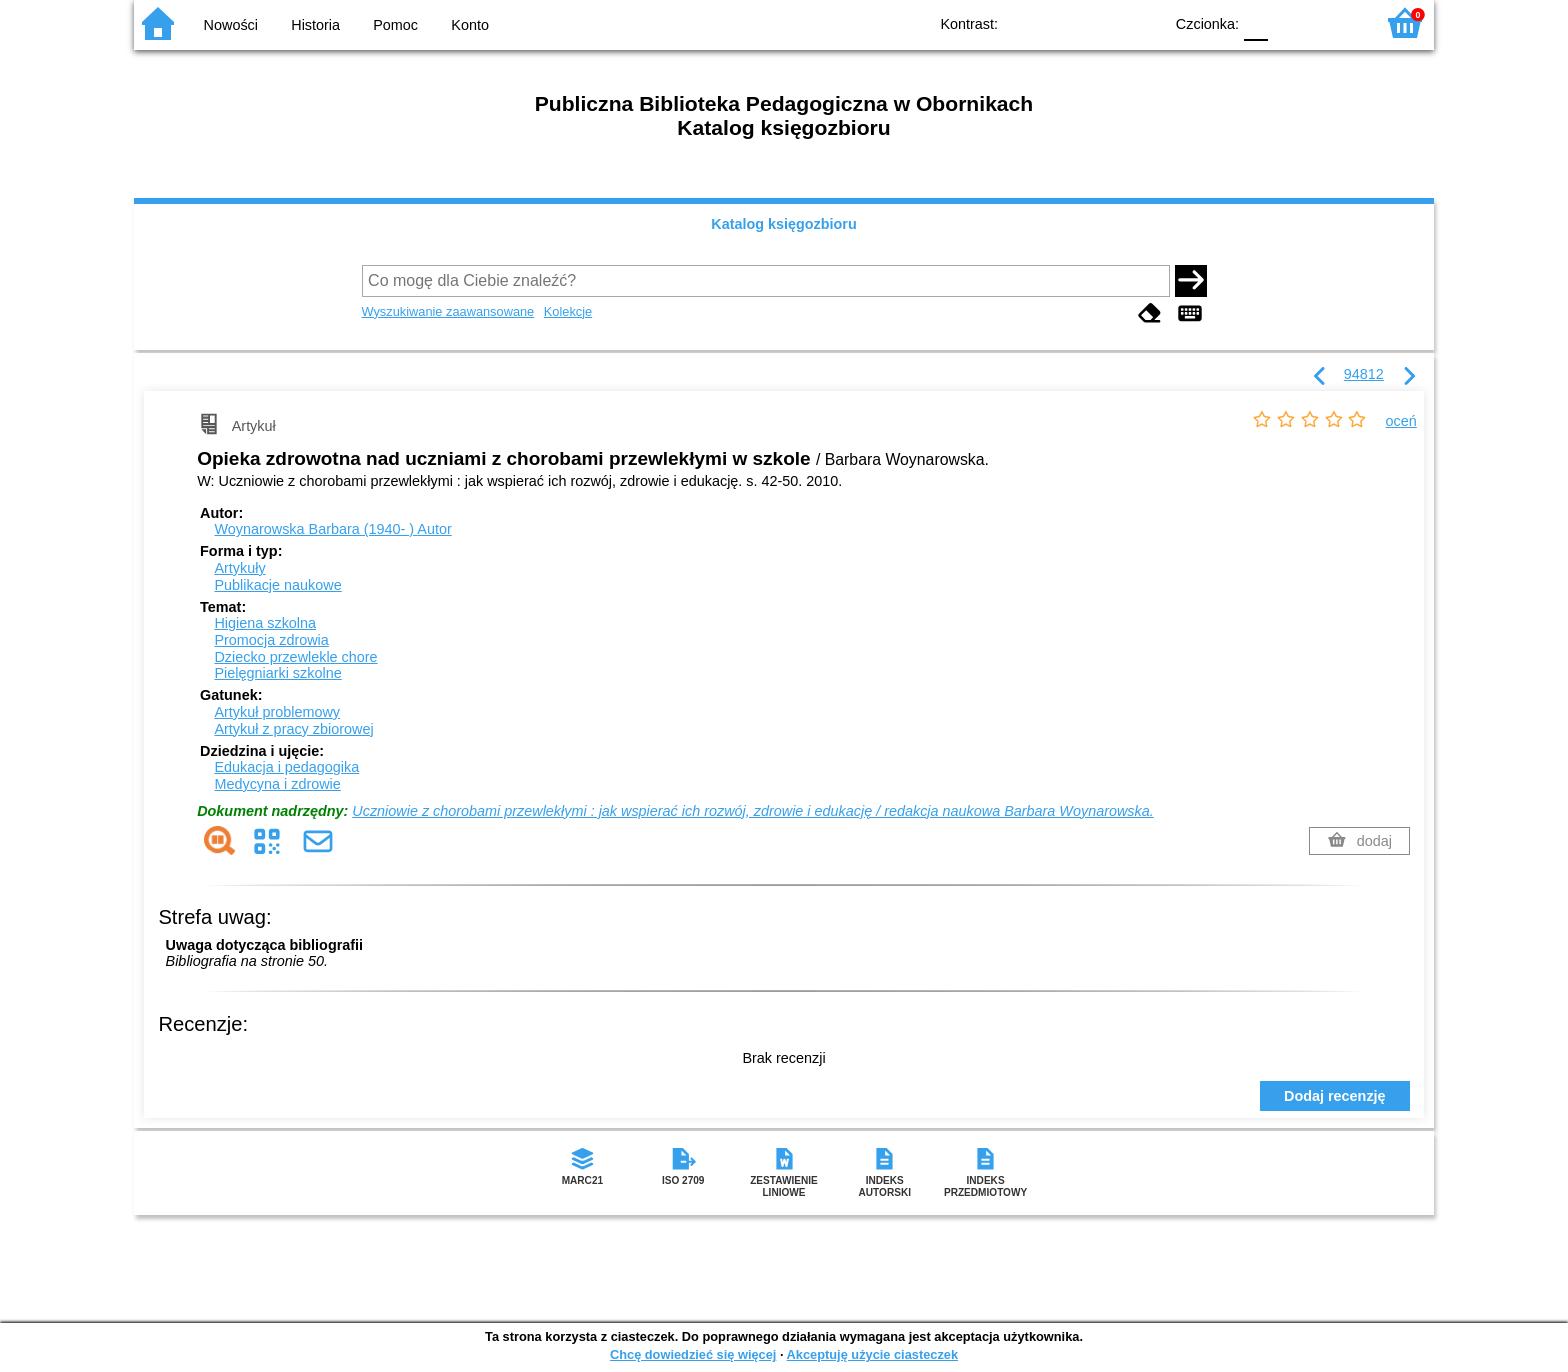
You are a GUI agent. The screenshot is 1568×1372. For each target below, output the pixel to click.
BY (1141, 22)
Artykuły (239, 568)
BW (1061, 22)
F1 (1290, 22)
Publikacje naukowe (277, 585)
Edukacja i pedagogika (286, 767)
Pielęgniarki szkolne (277, 673)
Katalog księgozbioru (784, 224)
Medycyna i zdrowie (277, 784)
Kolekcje (568, 311)
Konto (470, 25)
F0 (1255, 22)
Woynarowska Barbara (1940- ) (332, 529)
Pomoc (395, 25)
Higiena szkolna (265, 623)
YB (1101, 22)
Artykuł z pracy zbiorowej (293, 729)
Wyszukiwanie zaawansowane (448, 311)
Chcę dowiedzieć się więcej (693, 1354)
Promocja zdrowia (271, 640)
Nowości (231, 25)
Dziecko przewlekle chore (295, 657)
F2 (1336, 22)
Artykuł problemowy (277, 712)
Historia (315, 25)
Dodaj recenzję (1335, 1096)
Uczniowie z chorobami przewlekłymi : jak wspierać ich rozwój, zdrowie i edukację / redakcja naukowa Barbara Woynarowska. (752, 811)
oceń (1401, 421)
